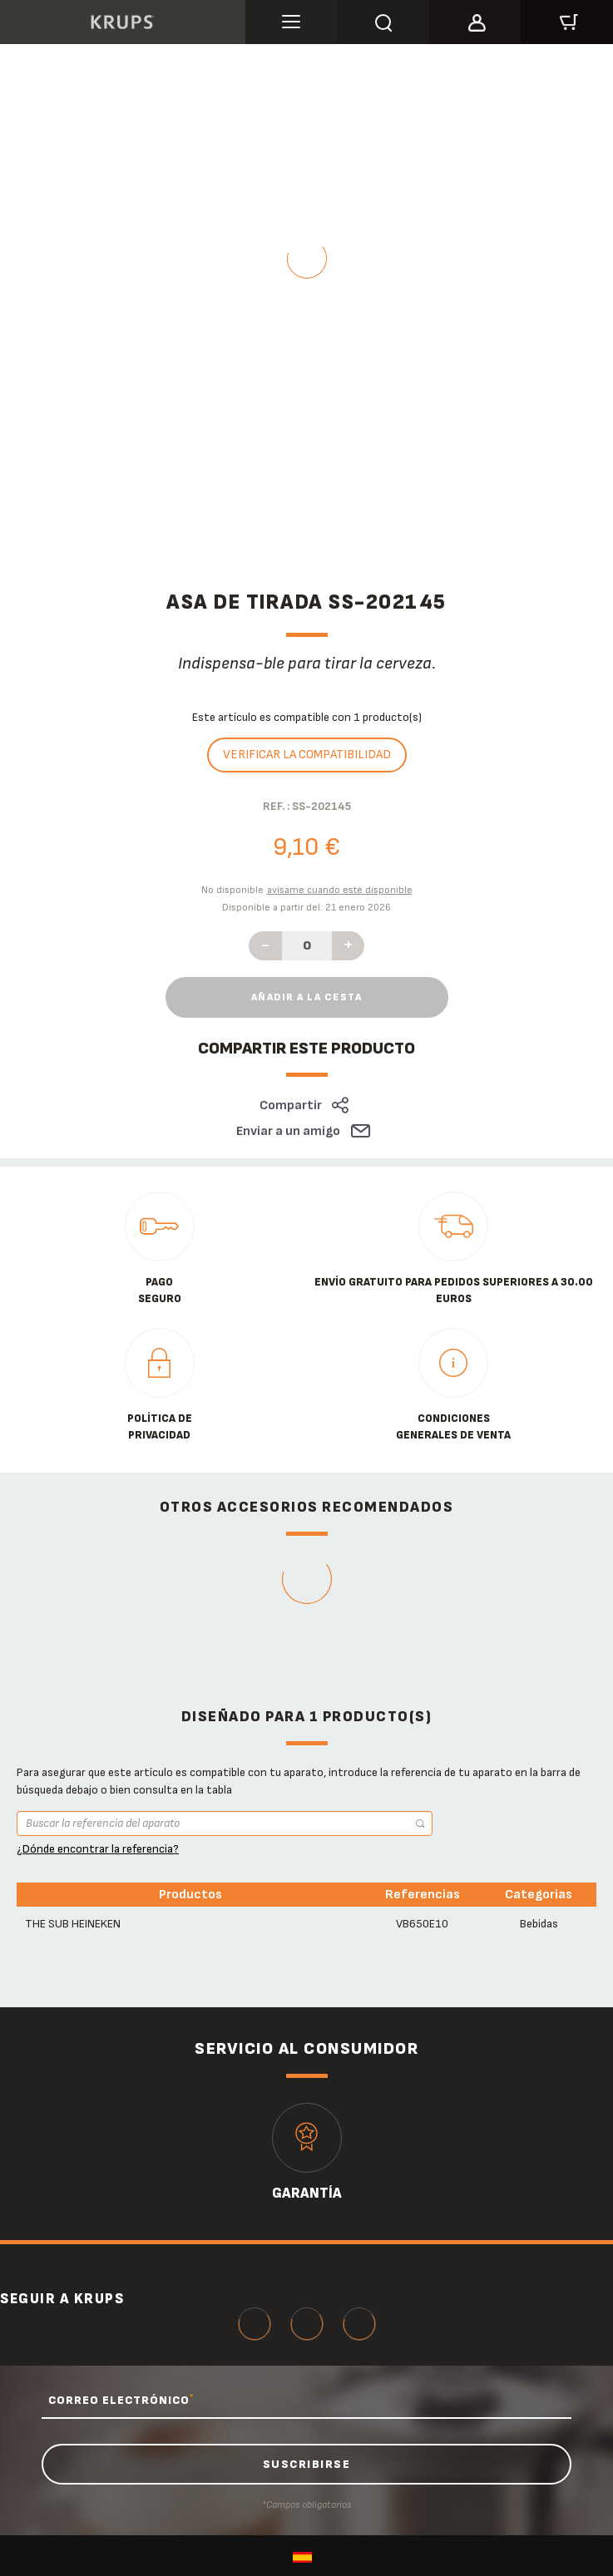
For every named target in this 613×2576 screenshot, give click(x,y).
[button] (475, 20)
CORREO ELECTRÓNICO (121, 2399)
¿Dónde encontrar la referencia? (98, 1849)
